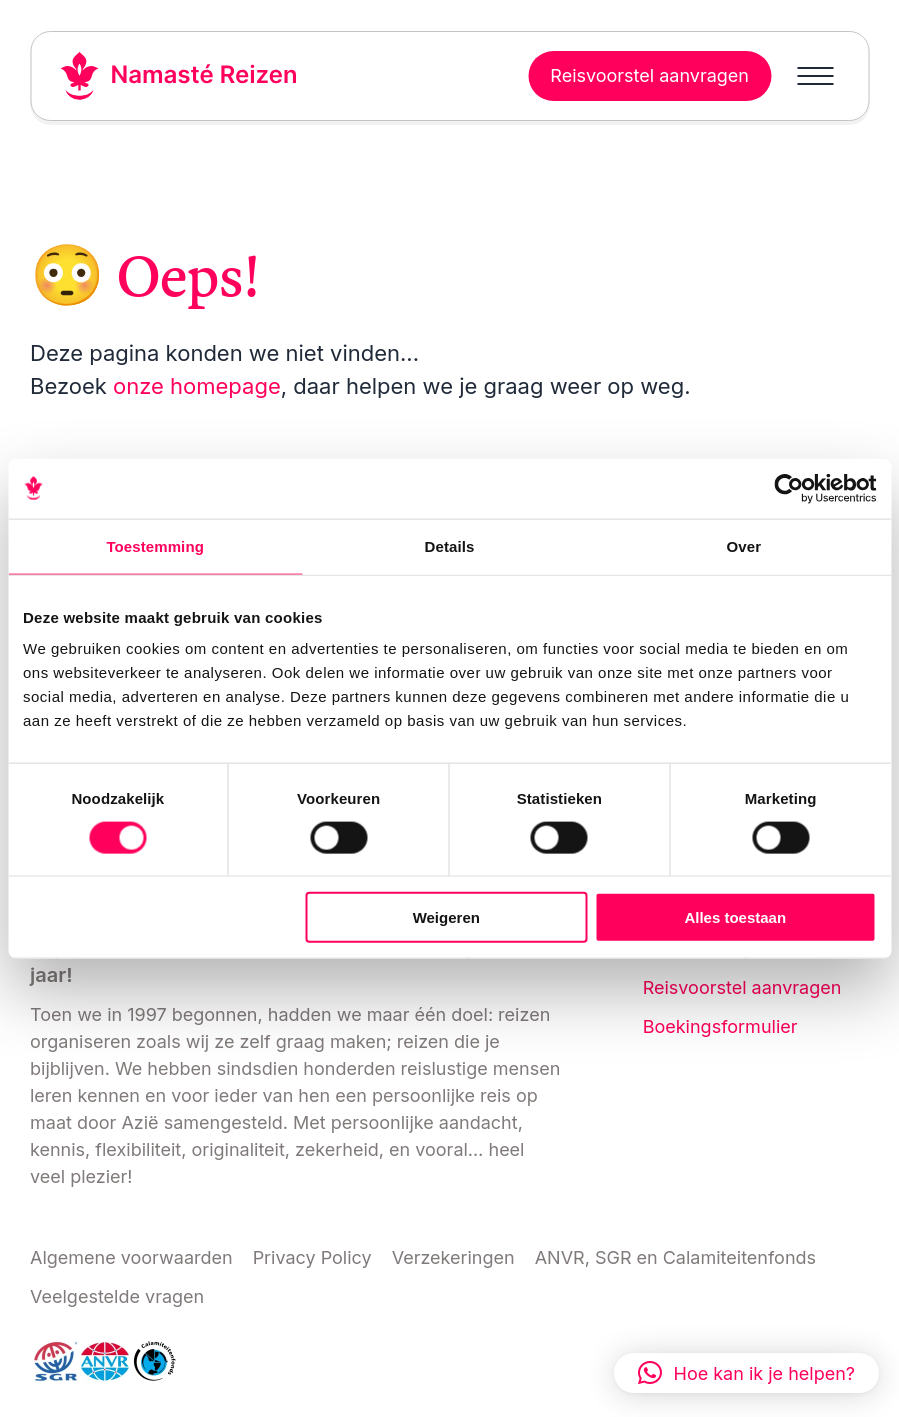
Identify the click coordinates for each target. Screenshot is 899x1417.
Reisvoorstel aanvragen (742, 987)
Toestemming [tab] (155, 545)
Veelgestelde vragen (117, 1296)
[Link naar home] (179, 76)
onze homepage (197, 386)
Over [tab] (744, 545)
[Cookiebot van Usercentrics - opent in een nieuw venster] (788, 488)
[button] (746, 1373)
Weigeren (446, 917)
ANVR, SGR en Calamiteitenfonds (675, 1257)
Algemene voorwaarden (131, 1257)
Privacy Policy (312, 1257)
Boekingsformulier (720, 1026)
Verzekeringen (453, 1257)
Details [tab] (450, 545)
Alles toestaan (735, 917)
